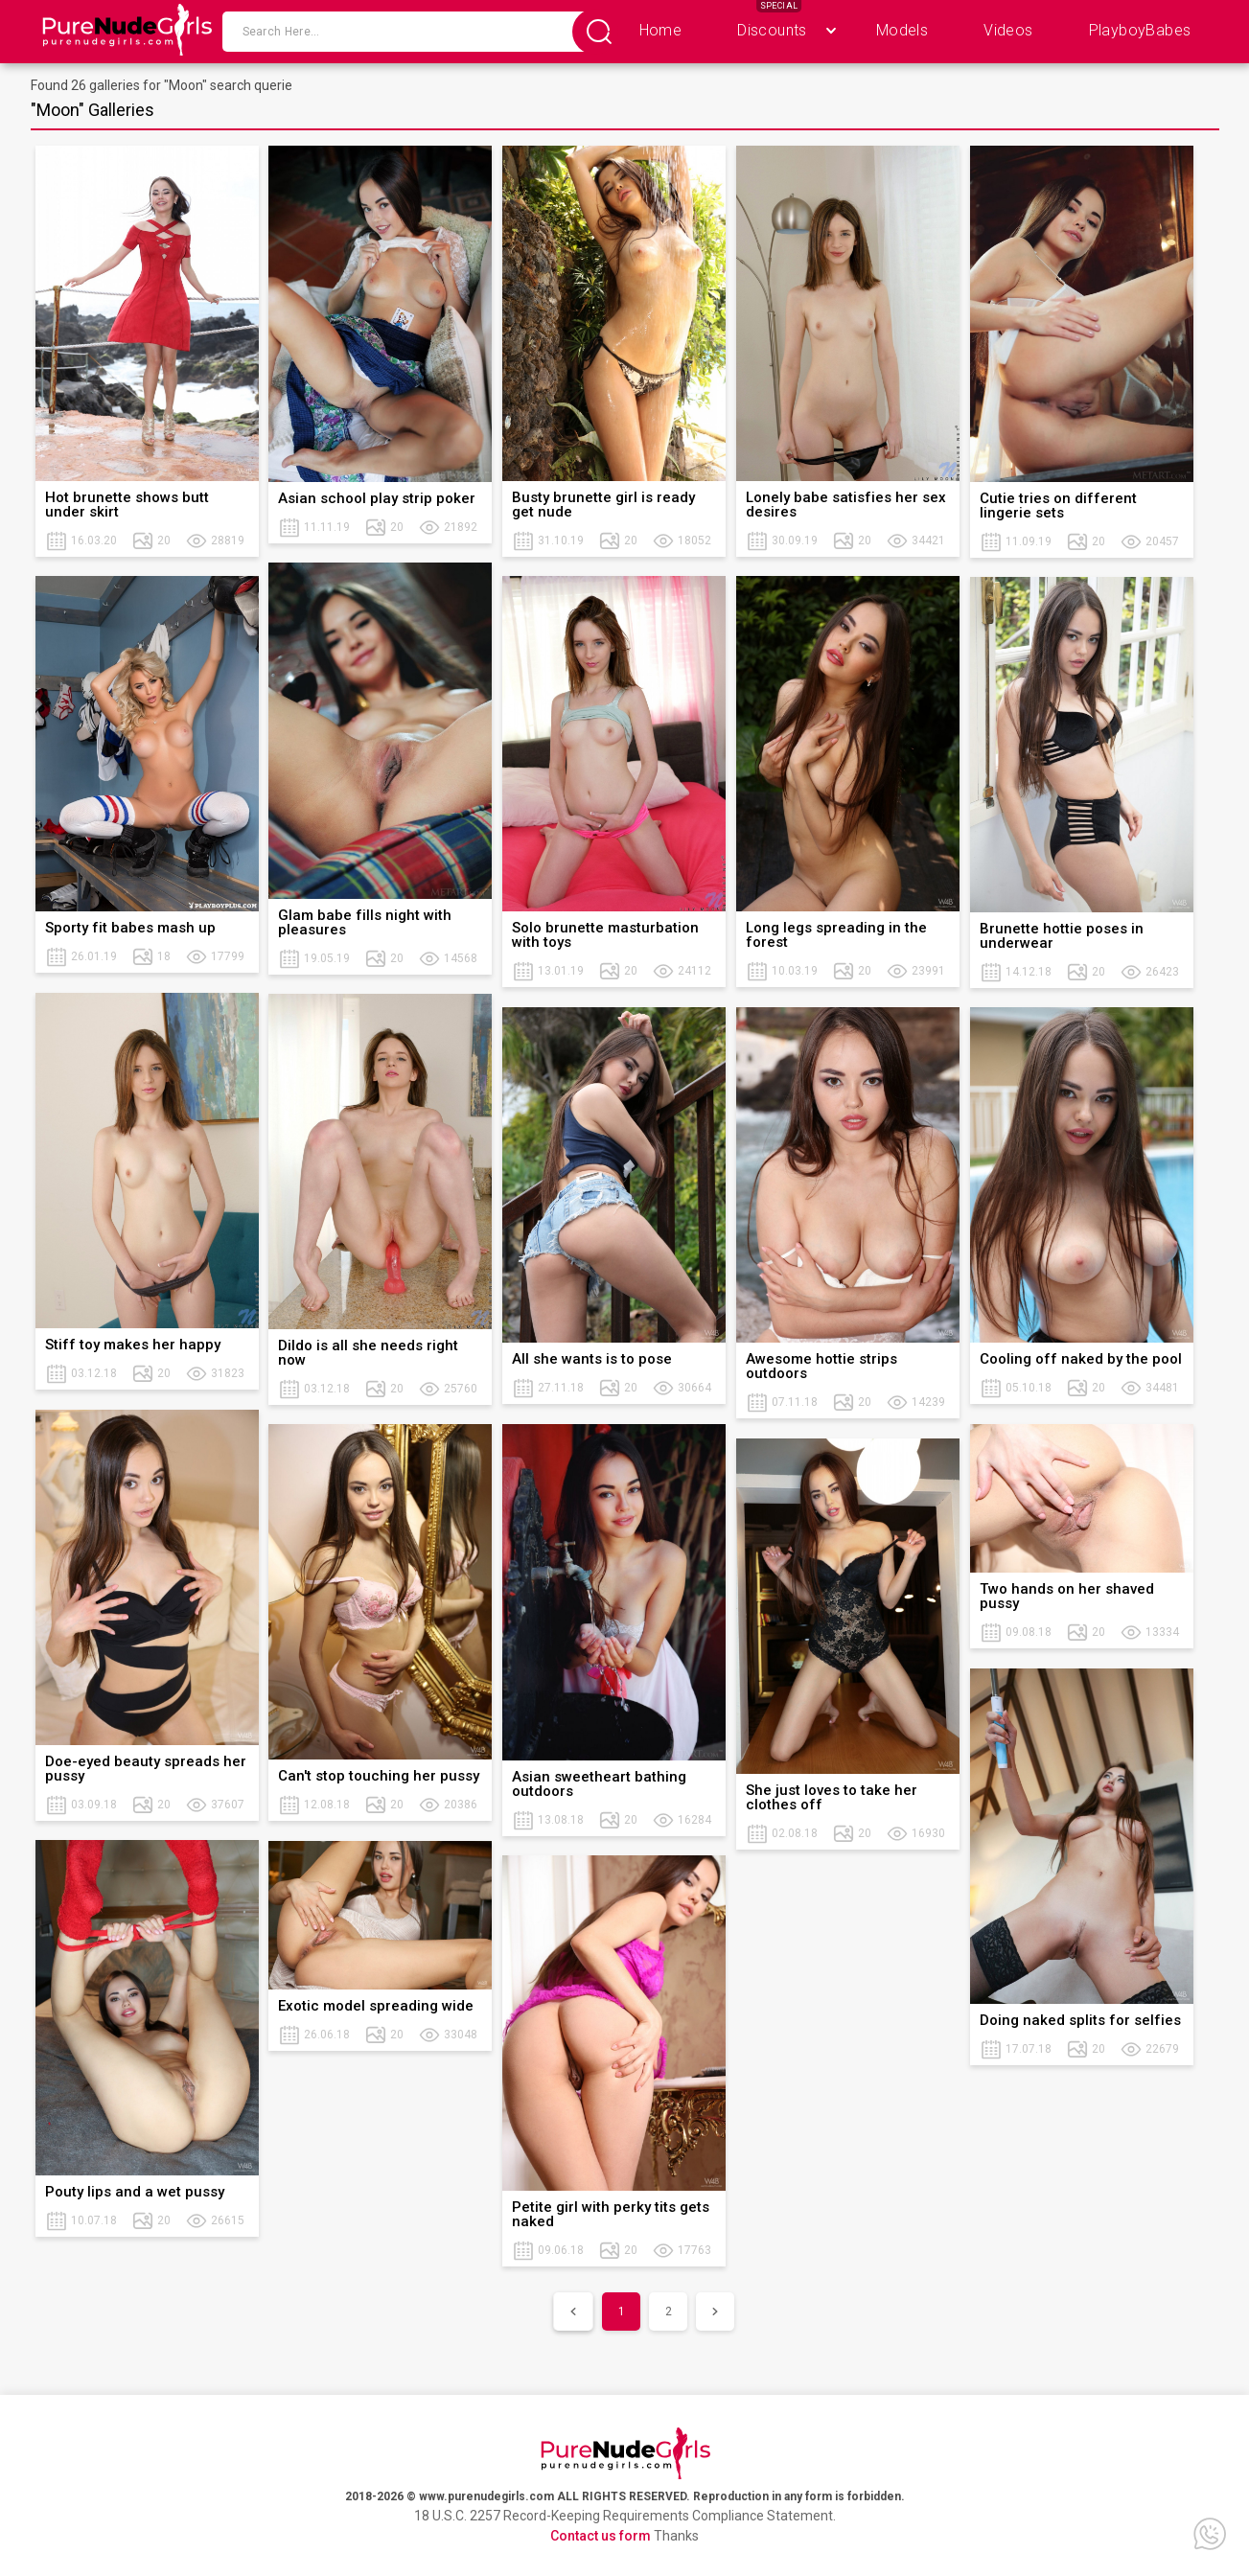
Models (902, 30)
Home (660, 30)
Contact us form (600, 2535)
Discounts (772, 30)
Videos (1007, 30)
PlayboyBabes (1140, 30)
